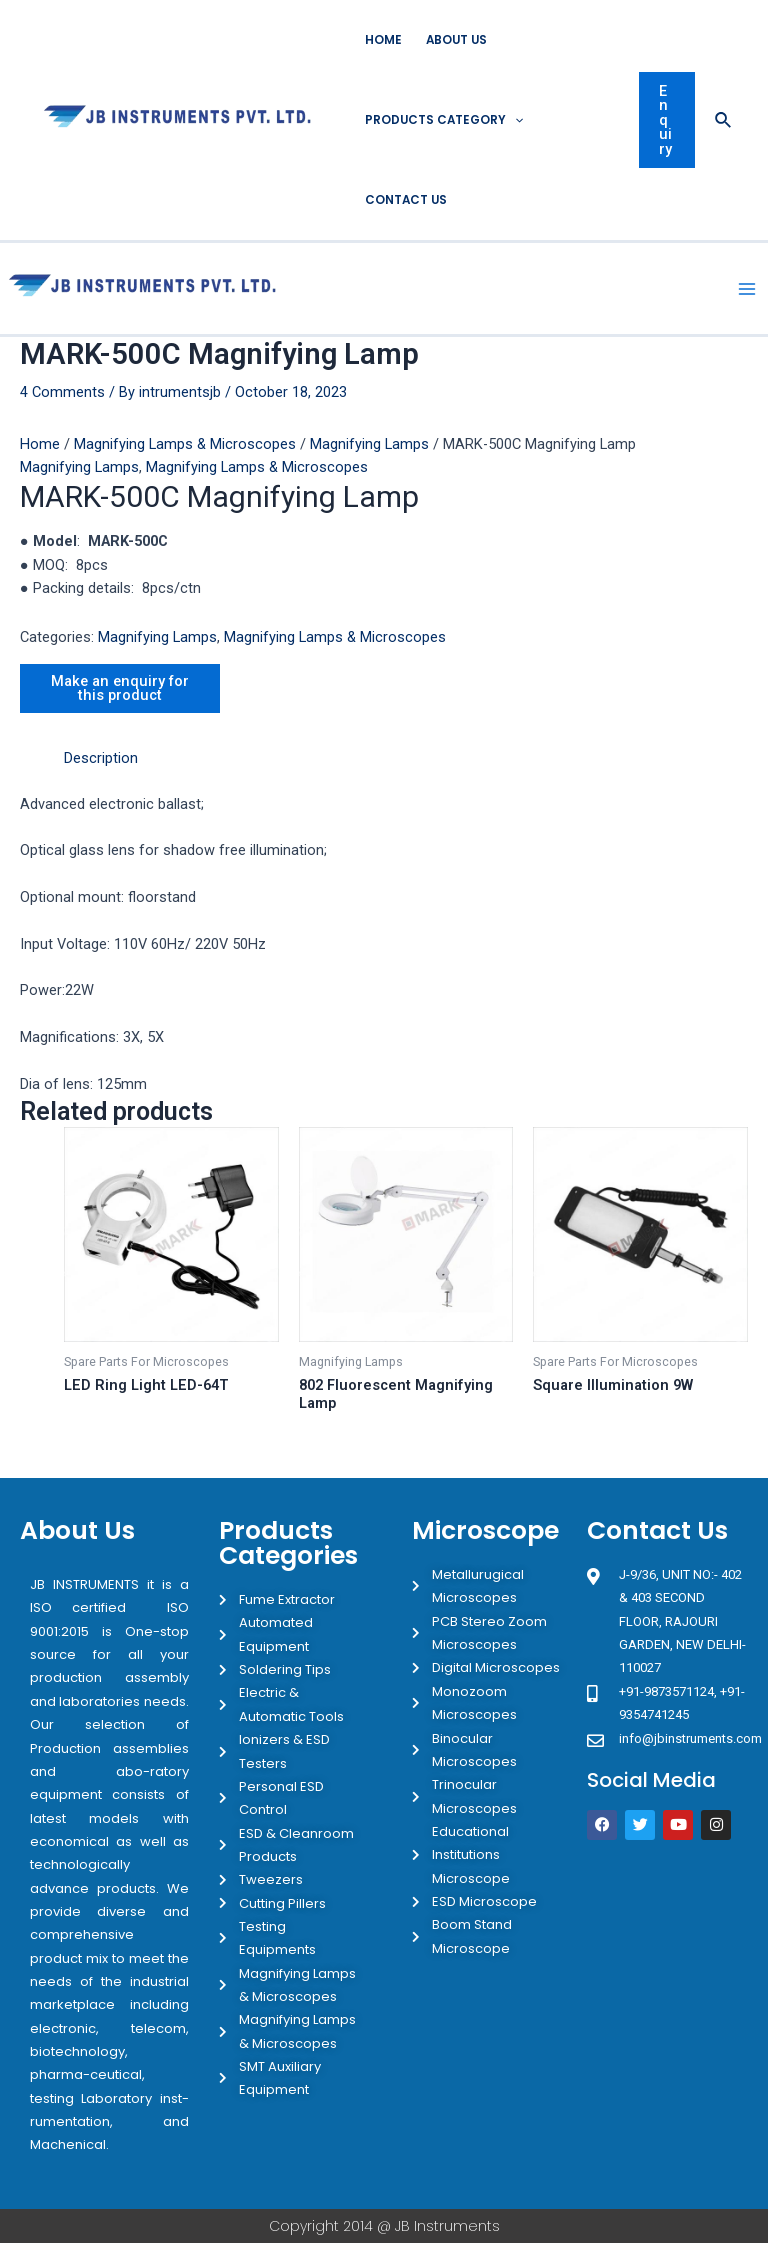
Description (101, 758)
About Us (456, 40)
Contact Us (406, 200)
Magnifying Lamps (369, 444)
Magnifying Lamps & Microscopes (185, 444)
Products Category (444, 120)
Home (383, 40)
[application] (514, 120)
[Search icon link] (724, 120)
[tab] (101, 758)
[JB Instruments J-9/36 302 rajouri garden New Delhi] (667, 1932)
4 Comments (62, 392)
